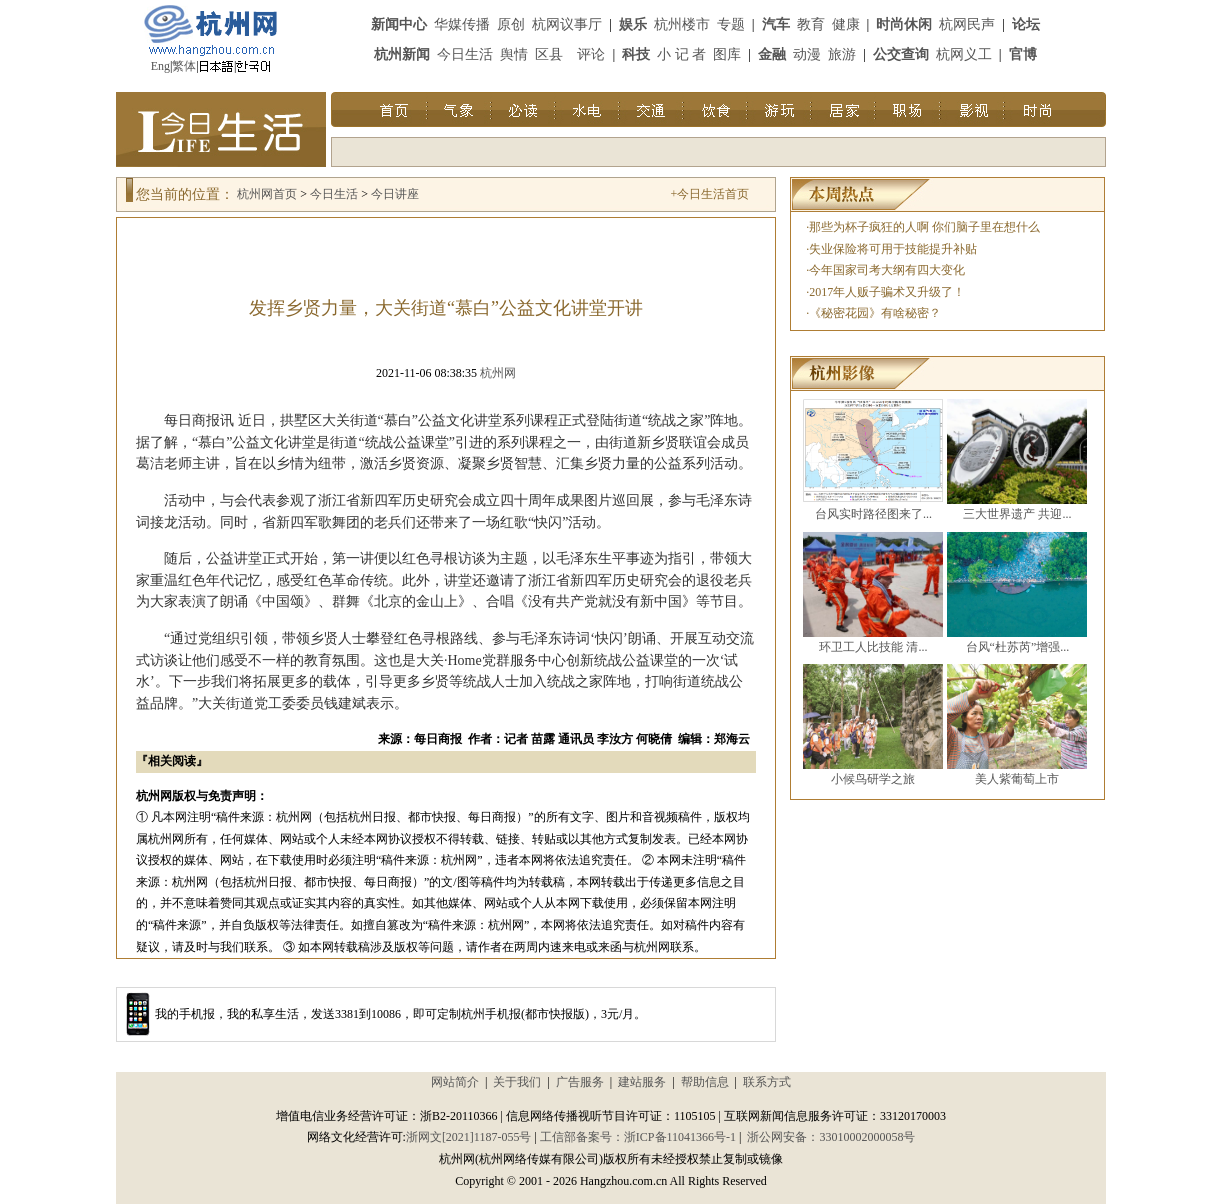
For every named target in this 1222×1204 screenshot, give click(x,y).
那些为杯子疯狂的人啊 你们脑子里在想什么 (924, 227)
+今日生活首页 (709, 194)
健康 (846, 24)
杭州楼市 (682, 24)
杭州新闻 (402, 54)
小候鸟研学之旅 (873, 779)
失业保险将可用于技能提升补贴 (893, 249)
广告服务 (580, 1082)
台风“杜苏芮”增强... (1018, 647)
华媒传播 (462, 24)
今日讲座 (395, 194)
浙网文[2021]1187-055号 (469, 1137)
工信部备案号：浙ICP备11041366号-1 (638, 1137)
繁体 (184, 66)
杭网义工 (964, 54)
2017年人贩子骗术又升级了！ (887, 292)
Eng (160, 66)
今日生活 (465, 54)
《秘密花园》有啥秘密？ (875, 313)
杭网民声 (967, 24)
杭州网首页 (267, 194)
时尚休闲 (904, 24)
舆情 (514, 54)
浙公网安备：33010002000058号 (831, 1137)
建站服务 (642, 1082)
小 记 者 (681, 54)
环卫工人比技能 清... (873, 647)
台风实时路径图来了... (873, 514)
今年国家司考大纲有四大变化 (887, 270)
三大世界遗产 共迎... (1017, 514)
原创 (511, 24)
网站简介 (455, 1082)
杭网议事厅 (567, 24)
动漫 (807, 54)
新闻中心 (399, 24)
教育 (811, 24)
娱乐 (633, 24)
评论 (591, 54)
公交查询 (901, 54)
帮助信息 (705, 1082)
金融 (772, 54)
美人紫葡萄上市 (1017, 779)
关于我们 (517, 1082)
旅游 (842, 54)
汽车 (776, 24)
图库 (727, 54)
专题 (731, 24)
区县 (549, 54)
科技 (636, 54)
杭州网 (498, 373)
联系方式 (767, 1082)
